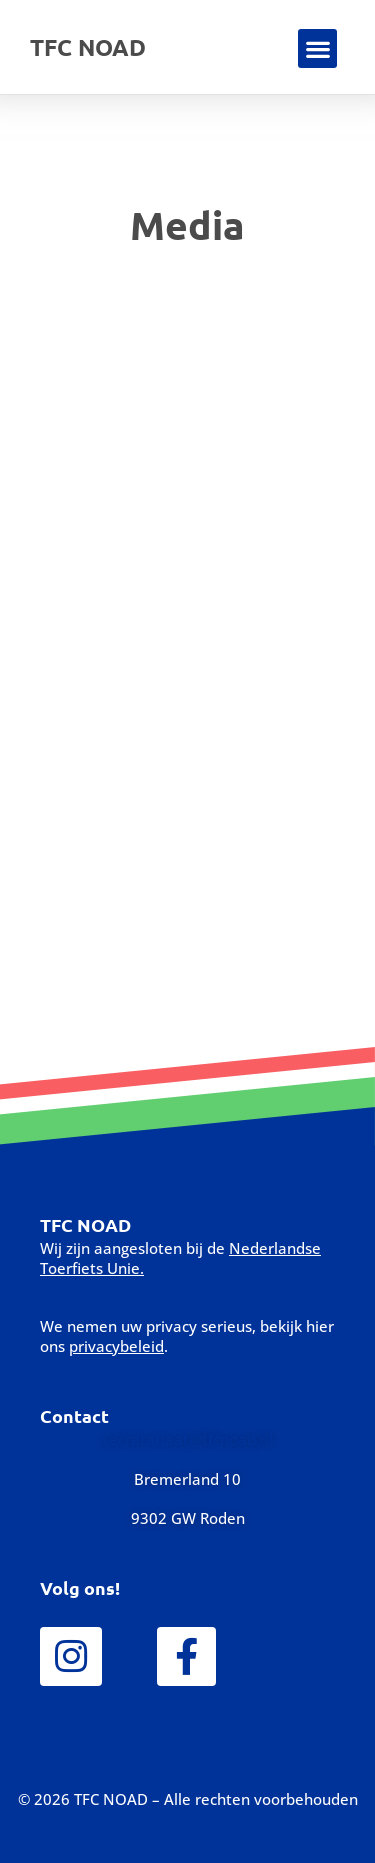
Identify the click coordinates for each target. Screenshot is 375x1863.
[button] (317, 48)
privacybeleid (116, 1346)
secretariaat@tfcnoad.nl (187, 1439)
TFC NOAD (88, 47)
